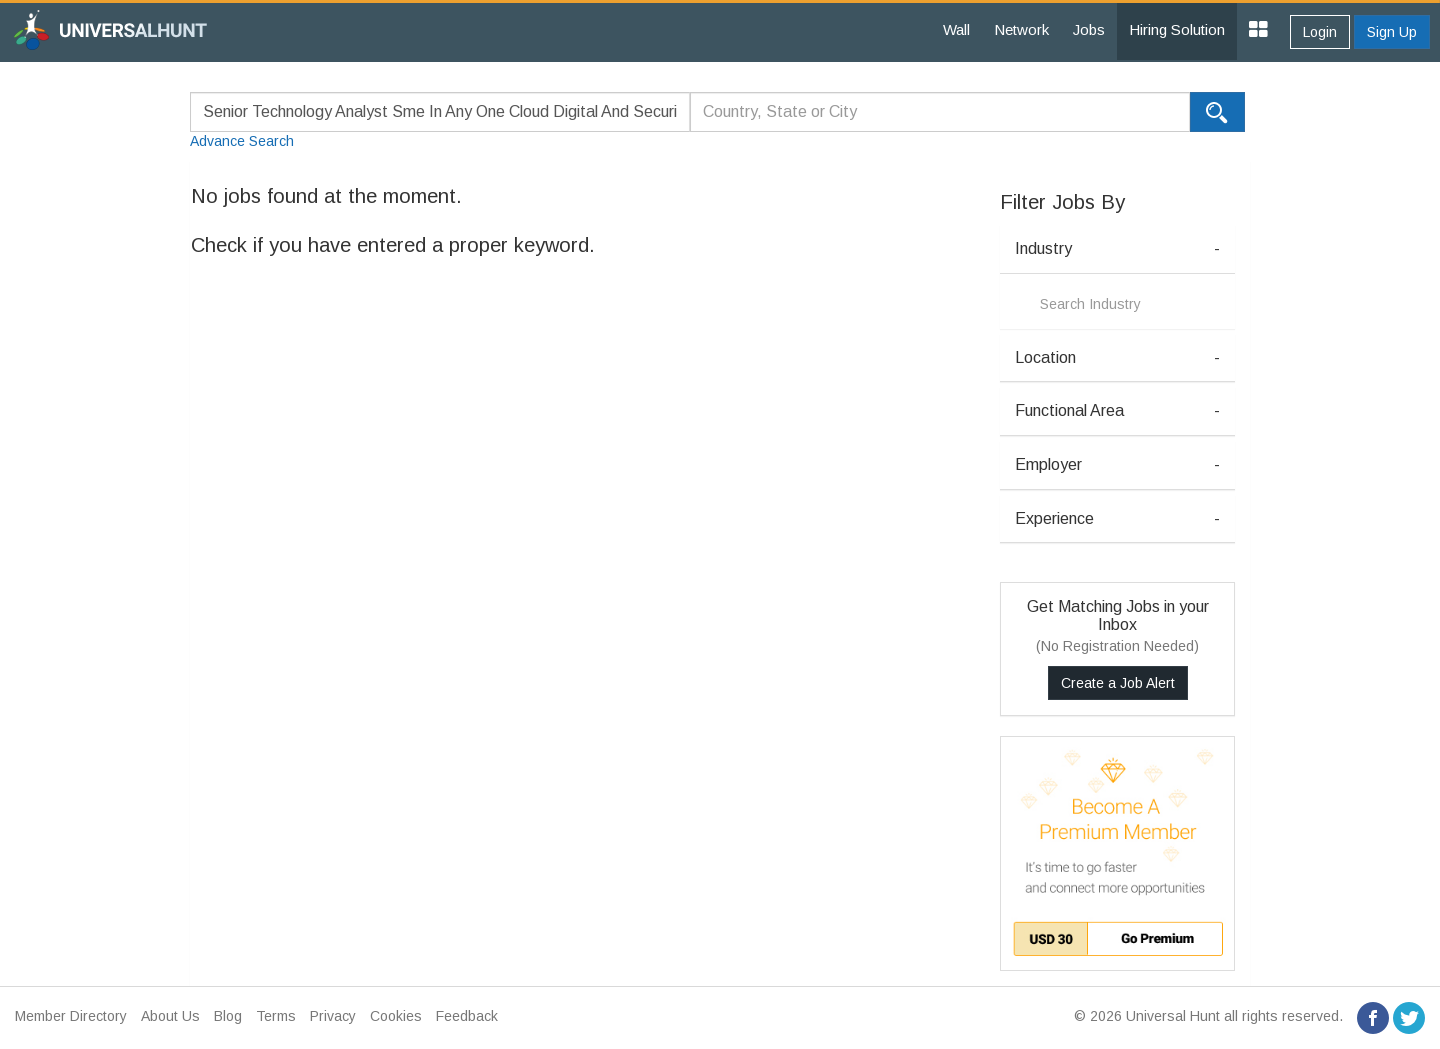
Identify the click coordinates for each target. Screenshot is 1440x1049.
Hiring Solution (1177, 29)
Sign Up (1392, 32)
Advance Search (242, 141)
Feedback (467, 1016)
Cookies (396, 1016)
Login (1320, 32)
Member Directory (71, 1016)
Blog (228, 1016)
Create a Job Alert (1118, 683)
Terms (276, 1016)
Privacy (333, 1016)
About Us (170, 1016)
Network (1021, 29)
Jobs (1089, 29)
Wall (956, 29)
